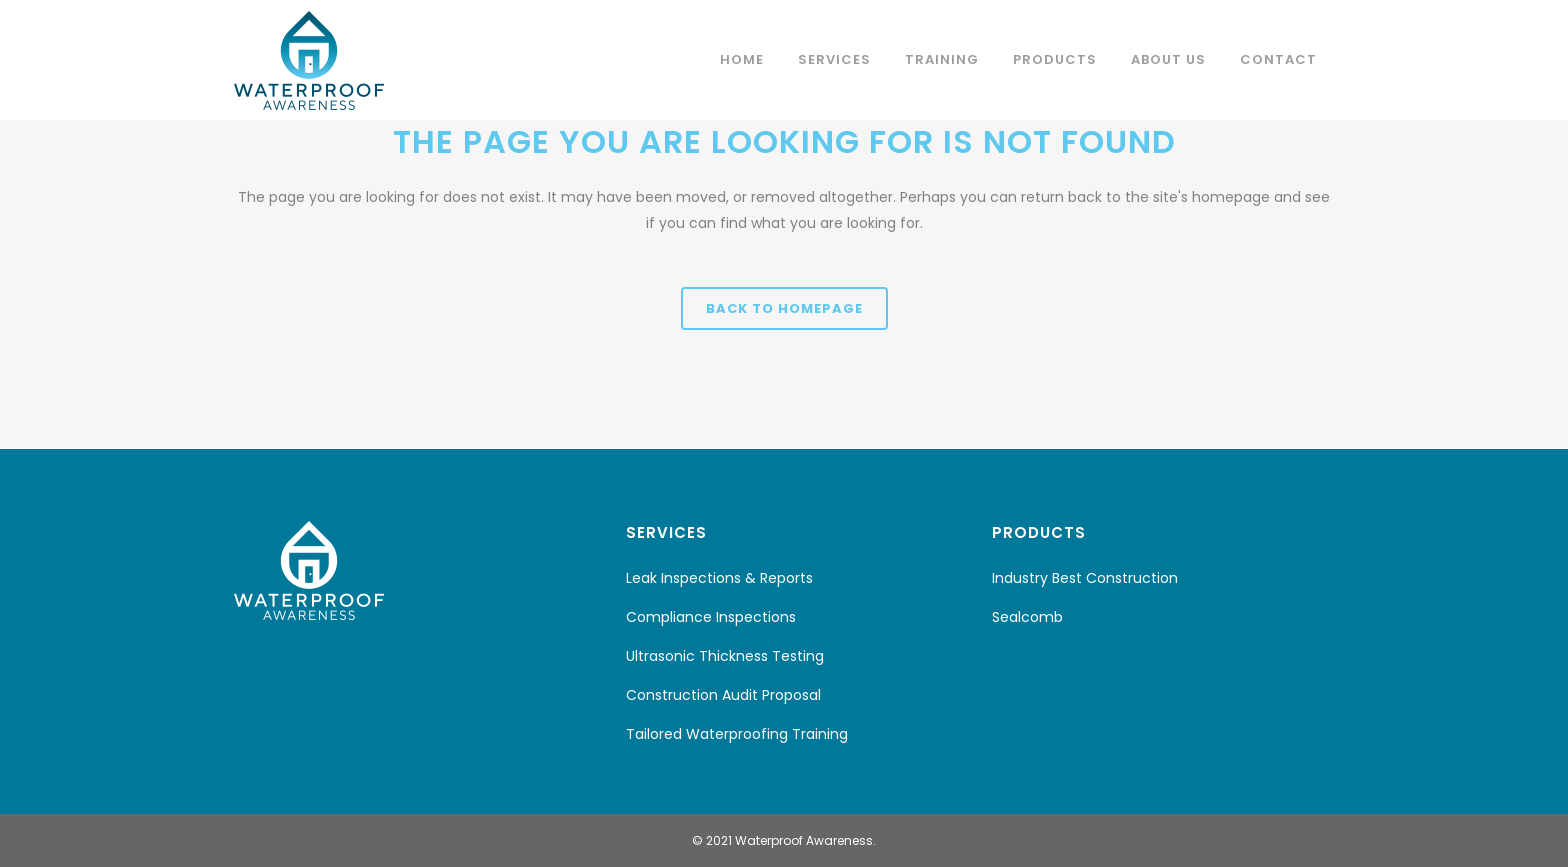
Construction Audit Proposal (723, 695)
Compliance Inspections (711, 617)
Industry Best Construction (1085, 578)
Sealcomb (1027, 617)
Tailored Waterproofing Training (737, 734)
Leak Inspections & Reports (719, 578)
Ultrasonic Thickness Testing (725, 656)
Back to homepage (784, 308)
